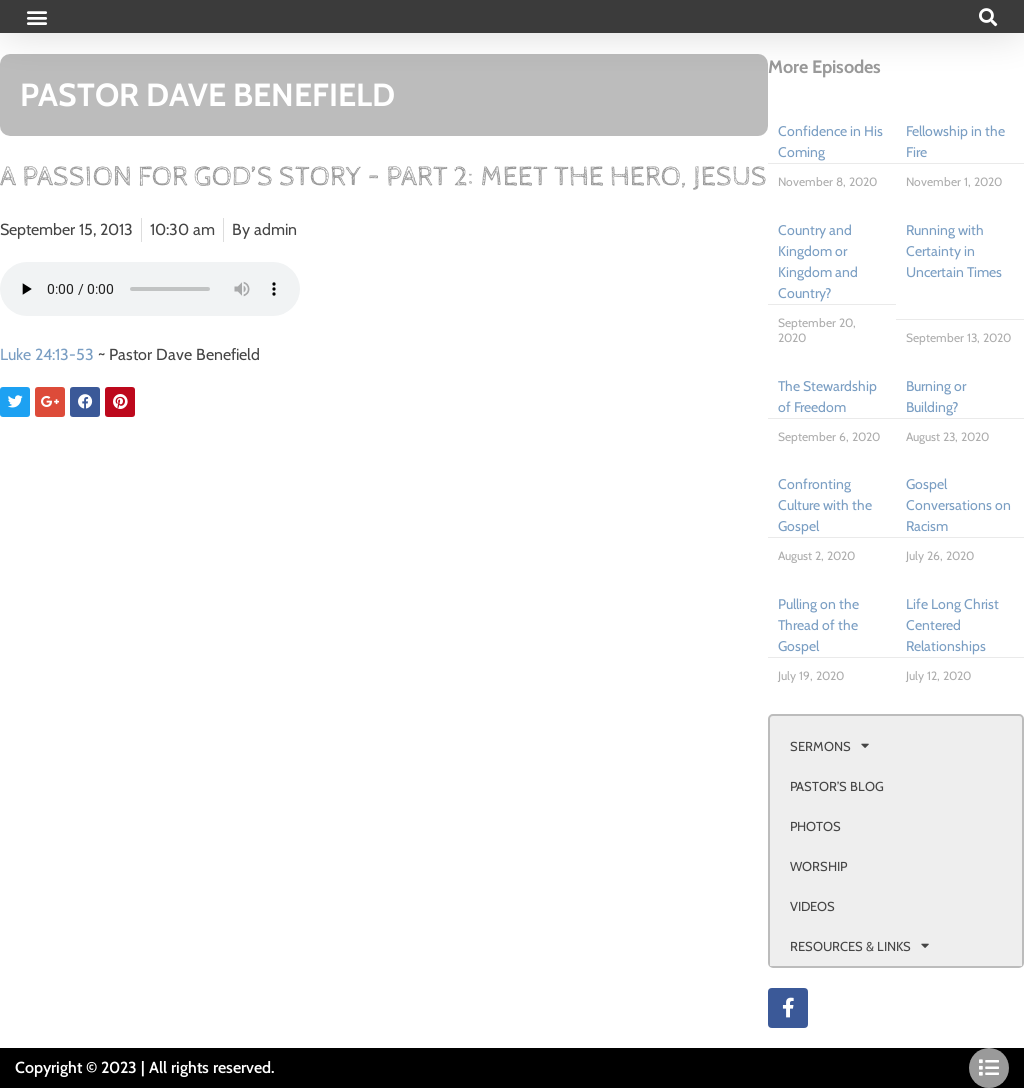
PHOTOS (815, 826)
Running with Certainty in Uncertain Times (954, 251)
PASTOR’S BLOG (837, 786)
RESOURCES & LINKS (859, 945)
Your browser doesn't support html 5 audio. (150, 289)
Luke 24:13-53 (47, 354)
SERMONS (829, 745)
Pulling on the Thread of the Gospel (818, 625)
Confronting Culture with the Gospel (825, 505)
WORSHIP (818, 866)
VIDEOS (812, 906)
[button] (36, 16)
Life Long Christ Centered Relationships (952, 625)
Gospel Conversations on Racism (958, 505)
